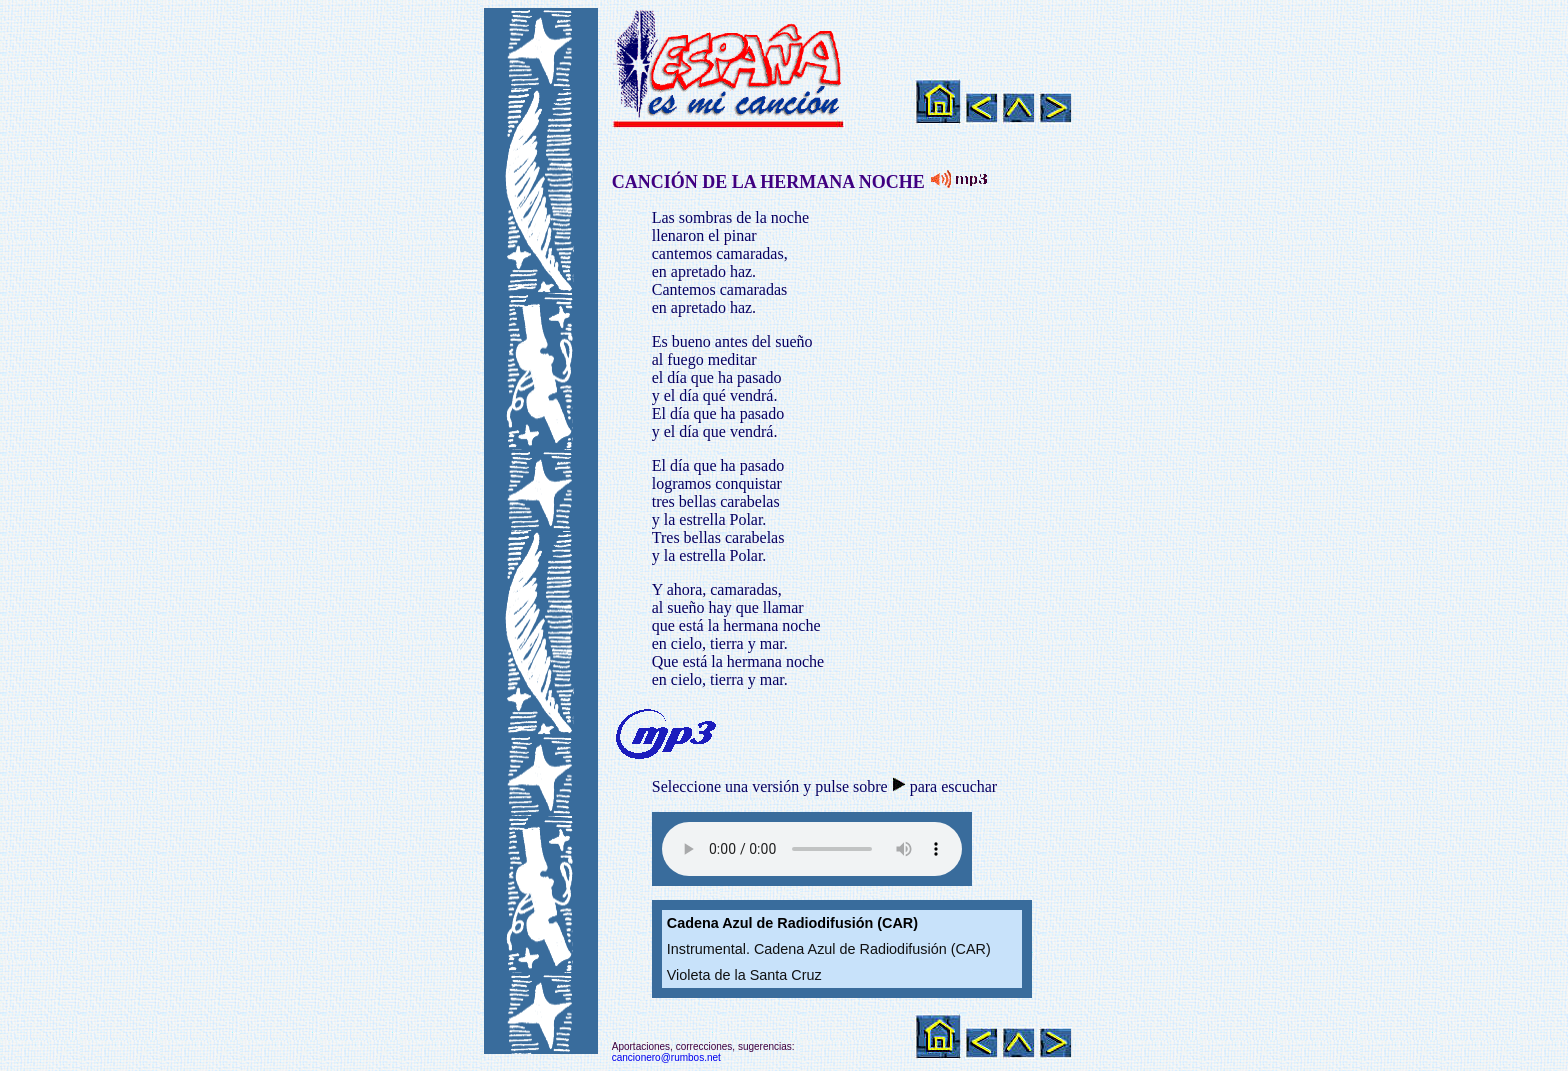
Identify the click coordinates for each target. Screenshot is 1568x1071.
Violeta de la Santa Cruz (744, 975)
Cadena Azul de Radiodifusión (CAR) (792, 923)
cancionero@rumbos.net (666, 1057)
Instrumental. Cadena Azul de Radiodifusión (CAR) (829, 949)
